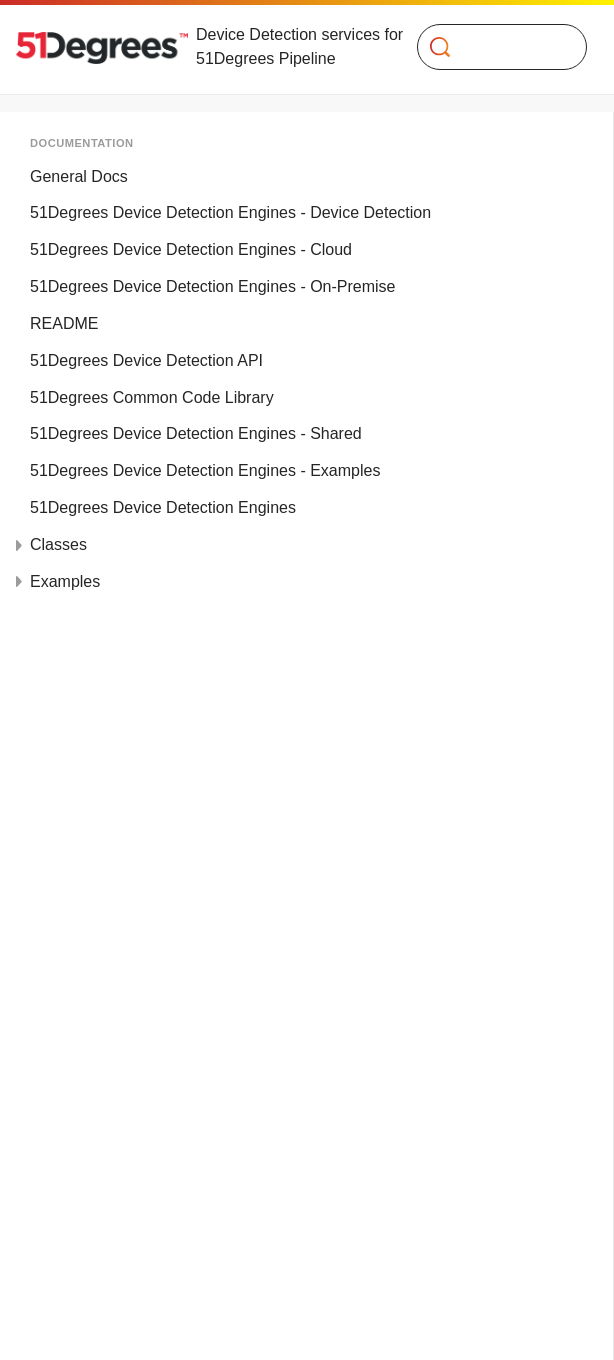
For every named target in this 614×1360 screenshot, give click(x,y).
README (64, 323)
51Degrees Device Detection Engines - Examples (205, 470)
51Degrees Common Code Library (152, 397)
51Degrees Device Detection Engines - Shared (196, 433)
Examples (65, 581)
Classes (58, 544)
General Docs (79, 176)
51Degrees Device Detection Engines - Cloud (191, 249)
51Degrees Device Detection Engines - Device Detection (230, 212)
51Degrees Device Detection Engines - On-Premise (213, 286)
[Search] (494, 47)
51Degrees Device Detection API (146, 360)
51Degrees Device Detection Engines (163, 507)
